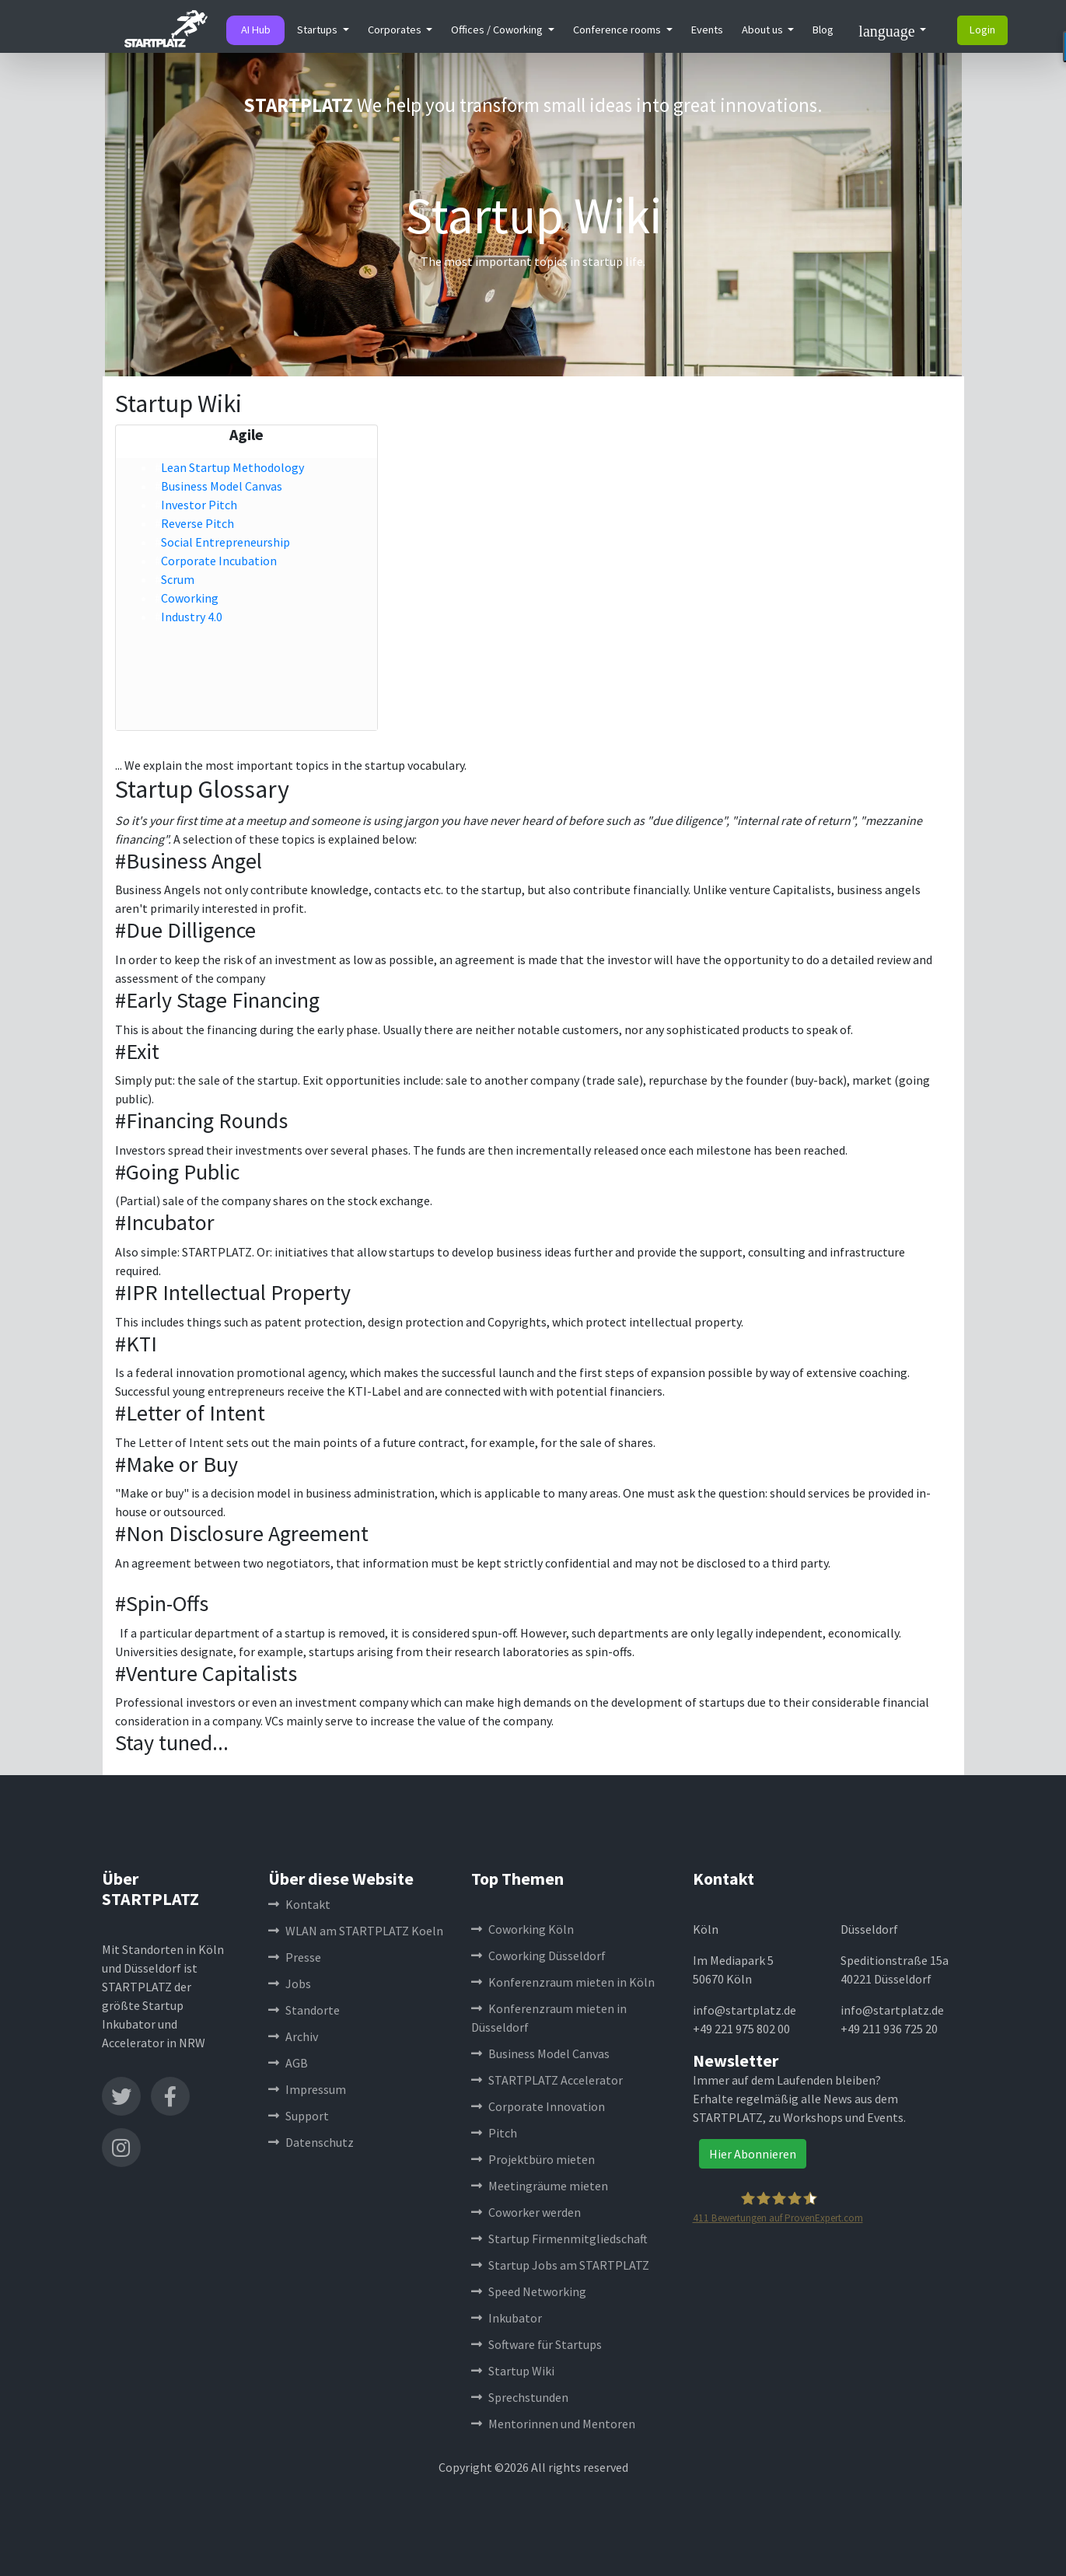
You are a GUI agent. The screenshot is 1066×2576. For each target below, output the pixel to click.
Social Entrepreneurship (225, 542)
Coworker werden (526, 2212)
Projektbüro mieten (533, 2159)
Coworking (189, 598)
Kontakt (299, 1904)
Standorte (304, 2010)
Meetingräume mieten (539, 2185)
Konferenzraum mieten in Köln (563, 1982)
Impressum (307, 2089)
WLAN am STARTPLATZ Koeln (355, 1930)
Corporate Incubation (219, 560)
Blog (823, 30)
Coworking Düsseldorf (538, 1955)
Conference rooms (618, 30)
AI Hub (256, 30)
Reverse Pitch (197, 523)
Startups (318, 30)
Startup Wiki (512, 2371)
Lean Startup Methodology (232, 467)
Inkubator (506, 2318)
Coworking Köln (522, 1929)
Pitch (494, 2133)
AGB (288, 2063)
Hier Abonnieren (752, 2154)
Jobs (289, 1983)
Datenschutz (311, 2142)
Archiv (293, 2036)
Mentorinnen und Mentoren (553, 2423)
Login (982, 30)
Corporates (396, 30)
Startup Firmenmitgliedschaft (559, 2238)
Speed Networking (528, 2291)
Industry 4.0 (191, 616)
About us (763, 30)
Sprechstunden (519, 2397)
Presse (294, 1957)
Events (707, 30)
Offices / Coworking (498, 30)
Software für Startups (536, 2344)
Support (298, 2115)
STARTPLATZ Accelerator (547, 2080)
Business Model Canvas (221, 486)
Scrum (177, 579)
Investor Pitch (199, 504)
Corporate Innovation (538, 2106)
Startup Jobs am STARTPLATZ (560, 2265)
